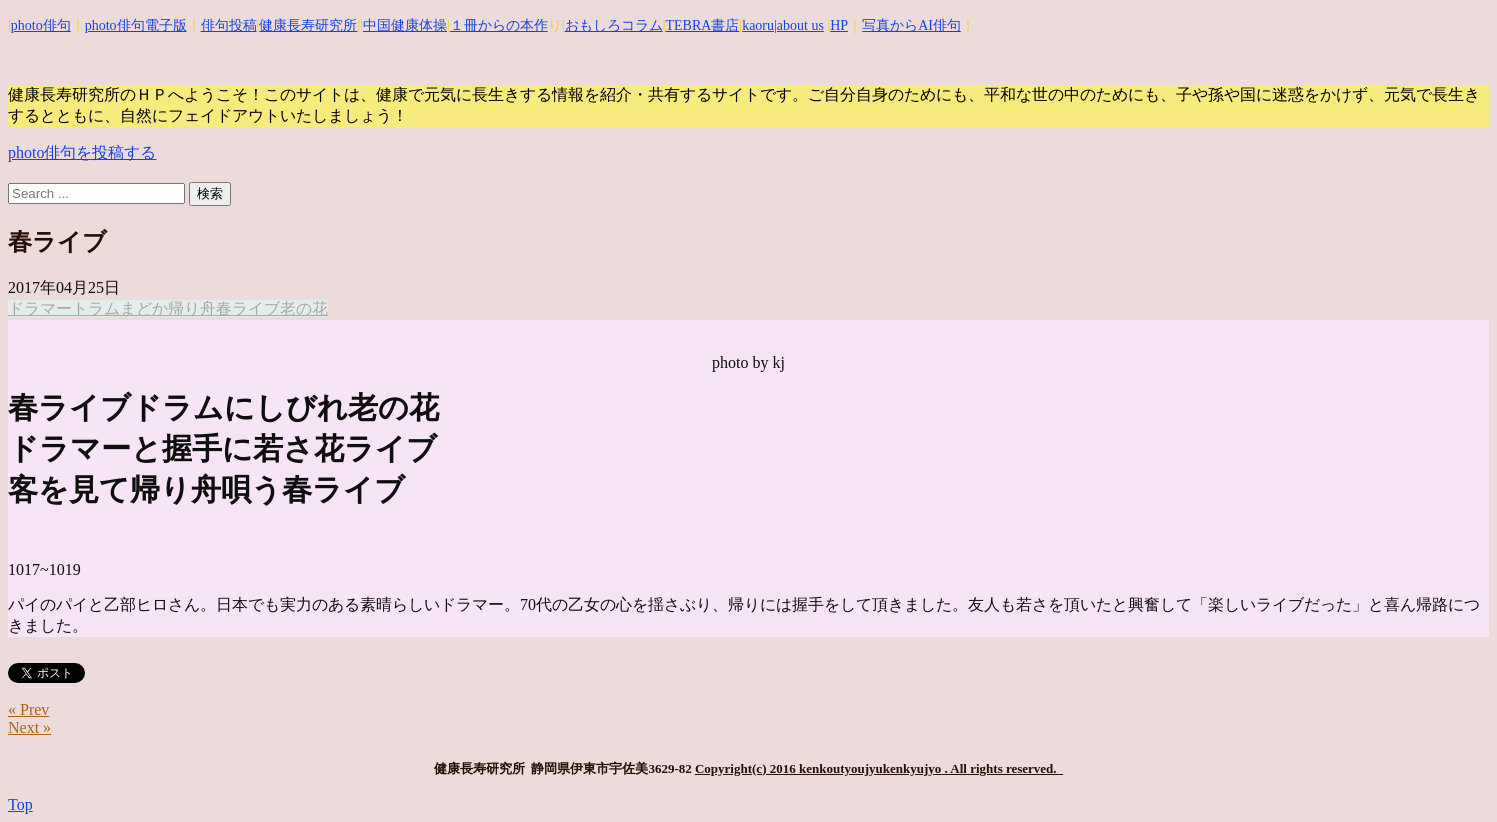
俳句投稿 (229, 25)
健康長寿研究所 (308, 25)
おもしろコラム (614, 25)
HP (839, 25)
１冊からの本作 (499, 25)
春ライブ (248, 308)
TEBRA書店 (702, 25)
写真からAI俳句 (911, 25)
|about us (799, 25)
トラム (96, 308)
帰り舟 (192, 308)
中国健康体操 (405, 25)
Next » (29, 727)
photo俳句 (41, 25)
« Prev (28, 709)
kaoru (758, 25)
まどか (144, 308)
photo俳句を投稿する (82, 152)
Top (20, 804)
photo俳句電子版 (136, 25)
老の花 (304, 308)
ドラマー (40, 308)
